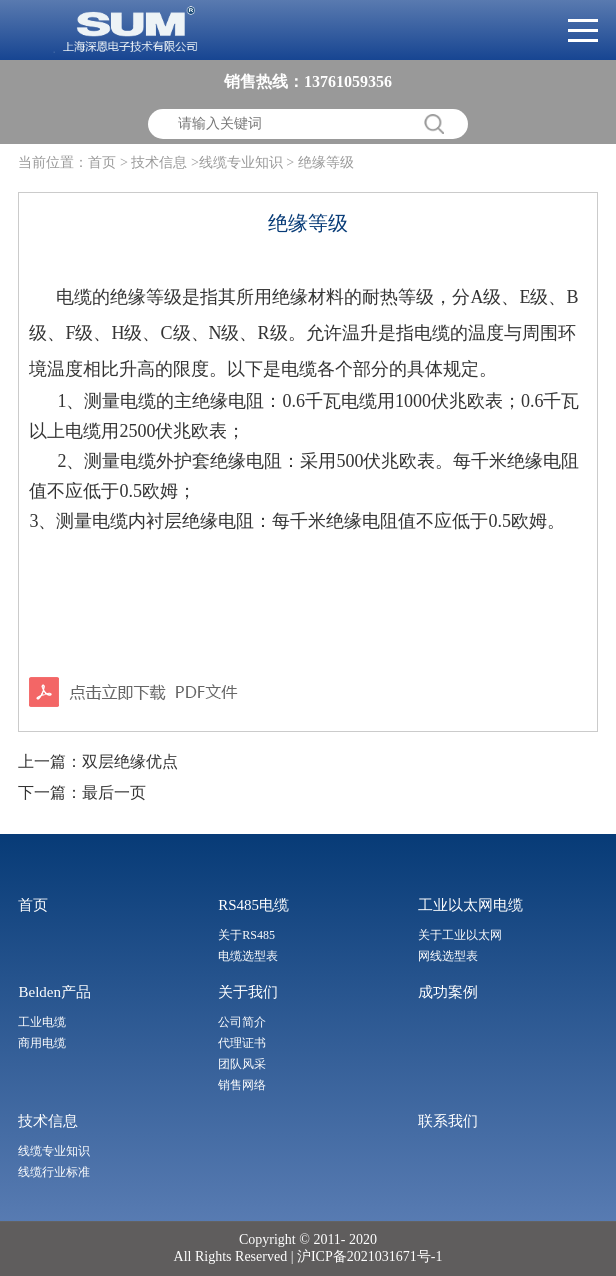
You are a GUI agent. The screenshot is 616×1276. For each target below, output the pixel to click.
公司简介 (242, 1022)
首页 (102, 162)
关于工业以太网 (460, 935)
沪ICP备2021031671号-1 (367, 1256)
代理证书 (242, 1043)
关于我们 (248, 992)
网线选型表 (448, 956)
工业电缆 (42, 1022)
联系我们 (448, 1121)
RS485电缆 (253, 905)
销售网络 (242, 1085)
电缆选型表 (248, 956)
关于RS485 (246, 935)
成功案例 (448, 992)
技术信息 (48, 1121)
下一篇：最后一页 (82, 792)
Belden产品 (54, 992)
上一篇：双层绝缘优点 (98, 761)
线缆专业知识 (54, 1151)
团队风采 (242, 1064)
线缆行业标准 (54, 1172)
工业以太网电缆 (470, 905)
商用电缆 (42, 1043)
